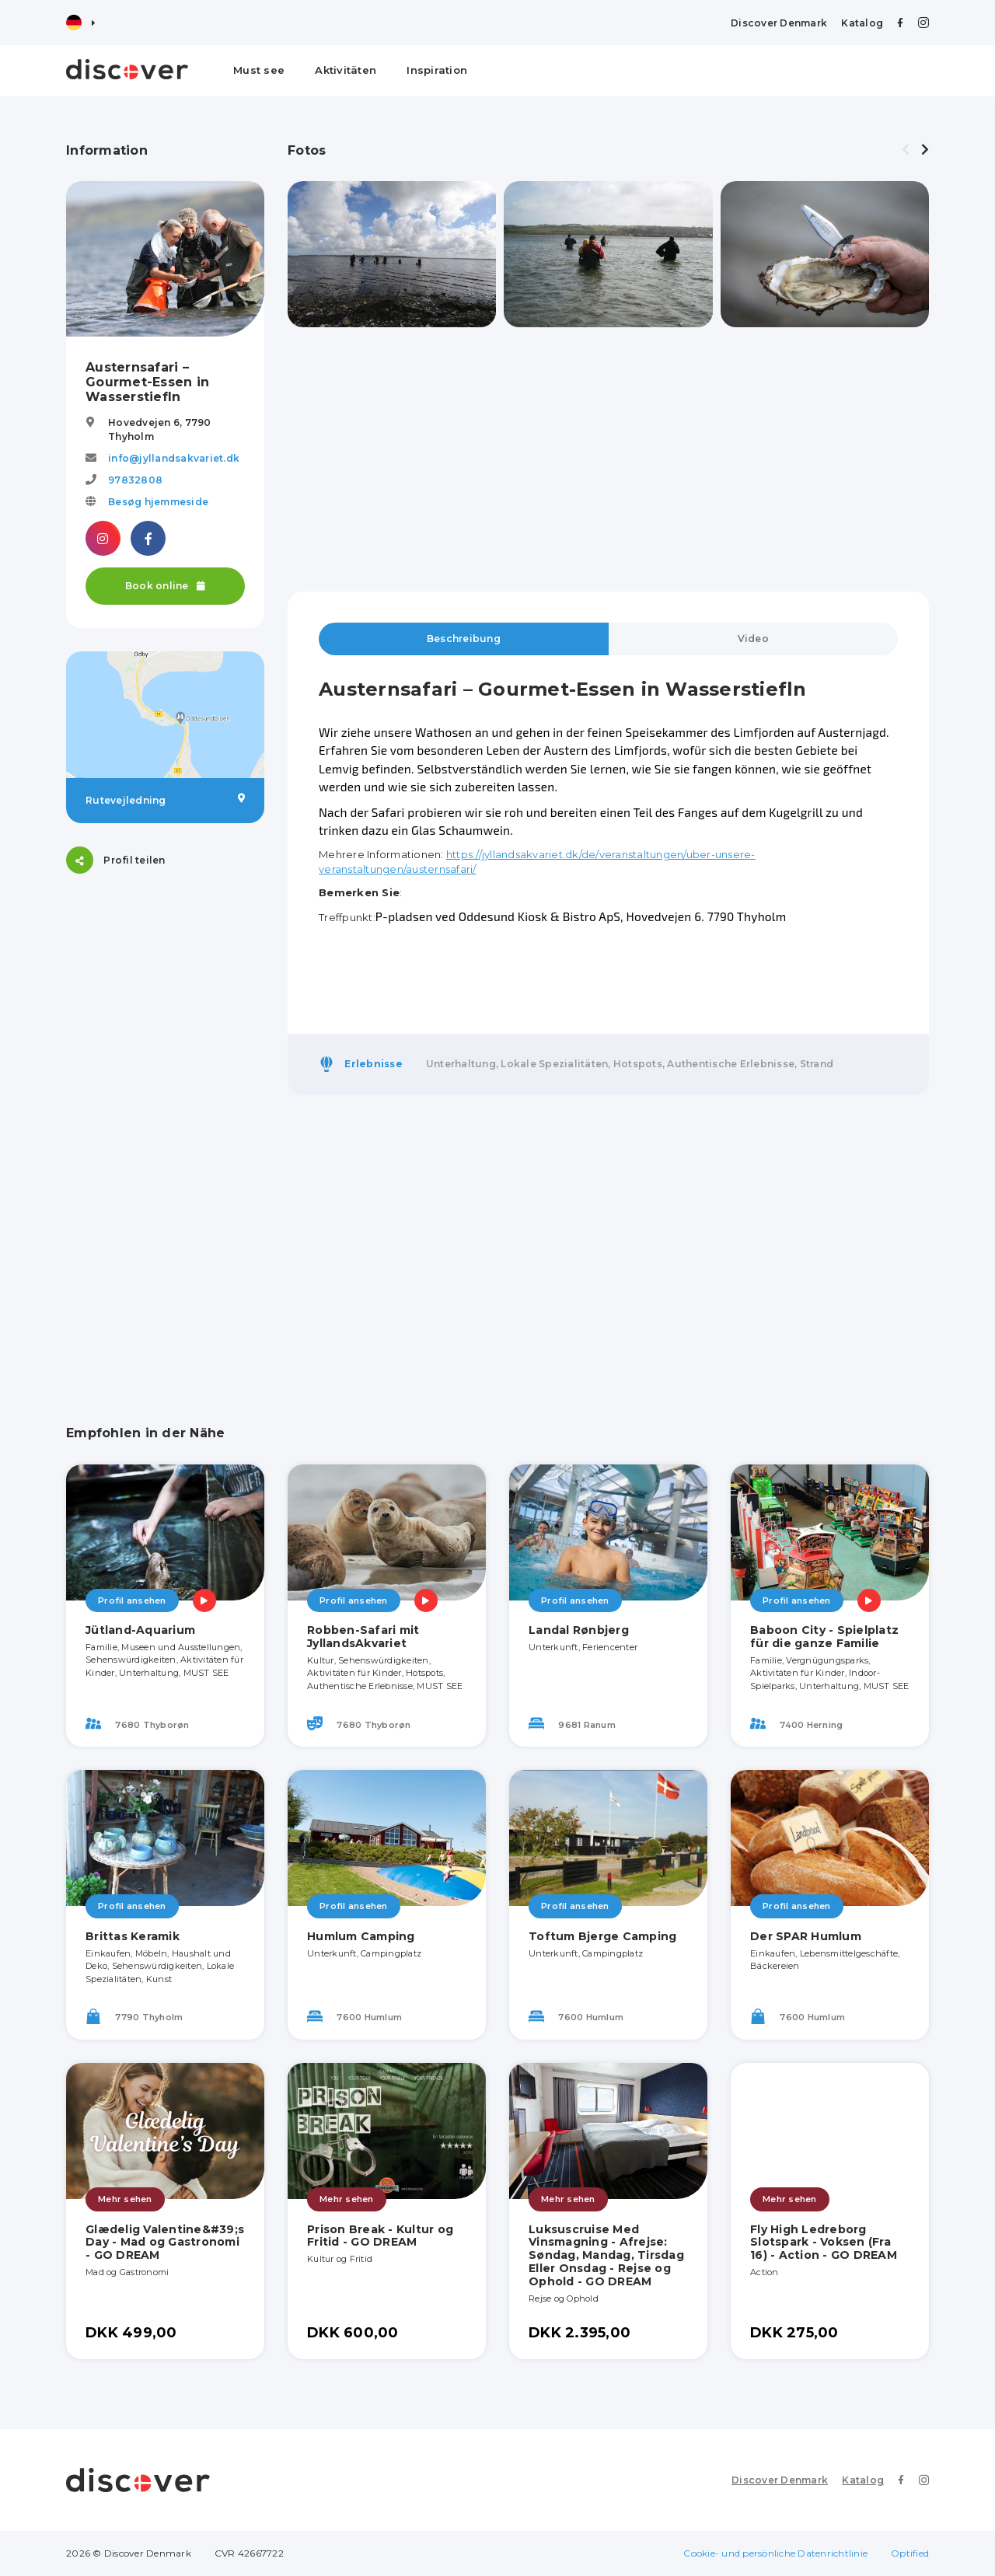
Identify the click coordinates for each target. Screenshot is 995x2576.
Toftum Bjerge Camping (602, 1936)
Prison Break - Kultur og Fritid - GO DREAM (380, 2236)
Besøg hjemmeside (158, 502)
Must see (259, 70)
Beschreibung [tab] (464, 638)
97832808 (135, 480)
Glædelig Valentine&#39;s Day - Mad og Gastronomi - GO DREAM (165, 2242)
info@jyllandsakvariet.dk (173, 458)
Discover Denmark (779, 23)
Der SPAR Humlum (805, 1936)
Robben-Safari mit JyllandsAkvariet (363, 1636)
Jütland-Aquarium (140, 1630)
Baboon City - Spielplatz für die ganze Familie (824, 1636)
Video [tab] (753, 638)
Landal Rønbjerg (579, 1630)
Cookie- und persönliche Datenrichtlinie (775, 2553)
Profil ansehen (132, 1600)
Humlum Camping (361, 1936)
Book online (165, 586)
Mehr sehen (125, 2199)
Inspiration (437, 70)
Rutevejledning (165, 800)
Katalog (862, 23)
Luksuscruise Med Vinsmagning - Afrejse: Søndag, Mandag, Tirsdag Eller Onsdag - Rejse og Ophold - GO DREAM (606, 2255)
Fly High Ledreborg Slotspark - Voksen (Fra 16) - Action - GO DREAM (823, 2242)
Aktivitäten (345, 70)
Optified (910, 2553)
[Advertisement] (165, 1130)
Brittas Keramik (133, 1936)
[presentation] (905, 150)
